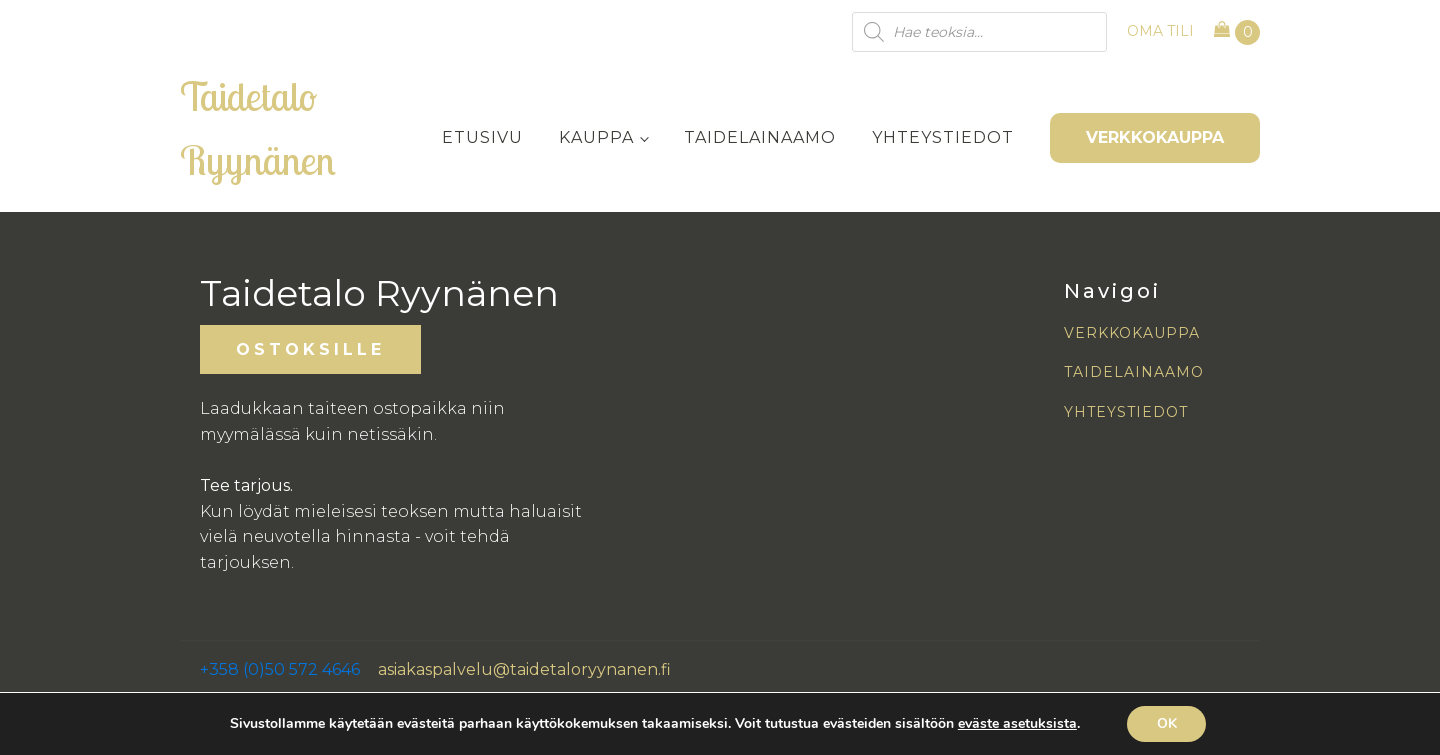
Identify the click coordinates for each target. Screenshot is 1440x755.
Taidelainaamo (760, 137)
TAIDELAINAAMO (1134, 372)
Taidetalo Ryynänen (258, 128)
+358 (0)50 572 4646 (280, 669)
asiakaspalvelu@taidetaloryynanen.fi (524, 669)
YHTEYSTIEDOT (1126, 412)
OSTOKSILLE (310, 349)
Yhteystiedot (943, 137)
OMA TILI (1160, 31)
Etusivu (482, 137)
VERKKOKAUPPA (1155, 137)
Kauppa (596, 137)
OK (1167, 723)
